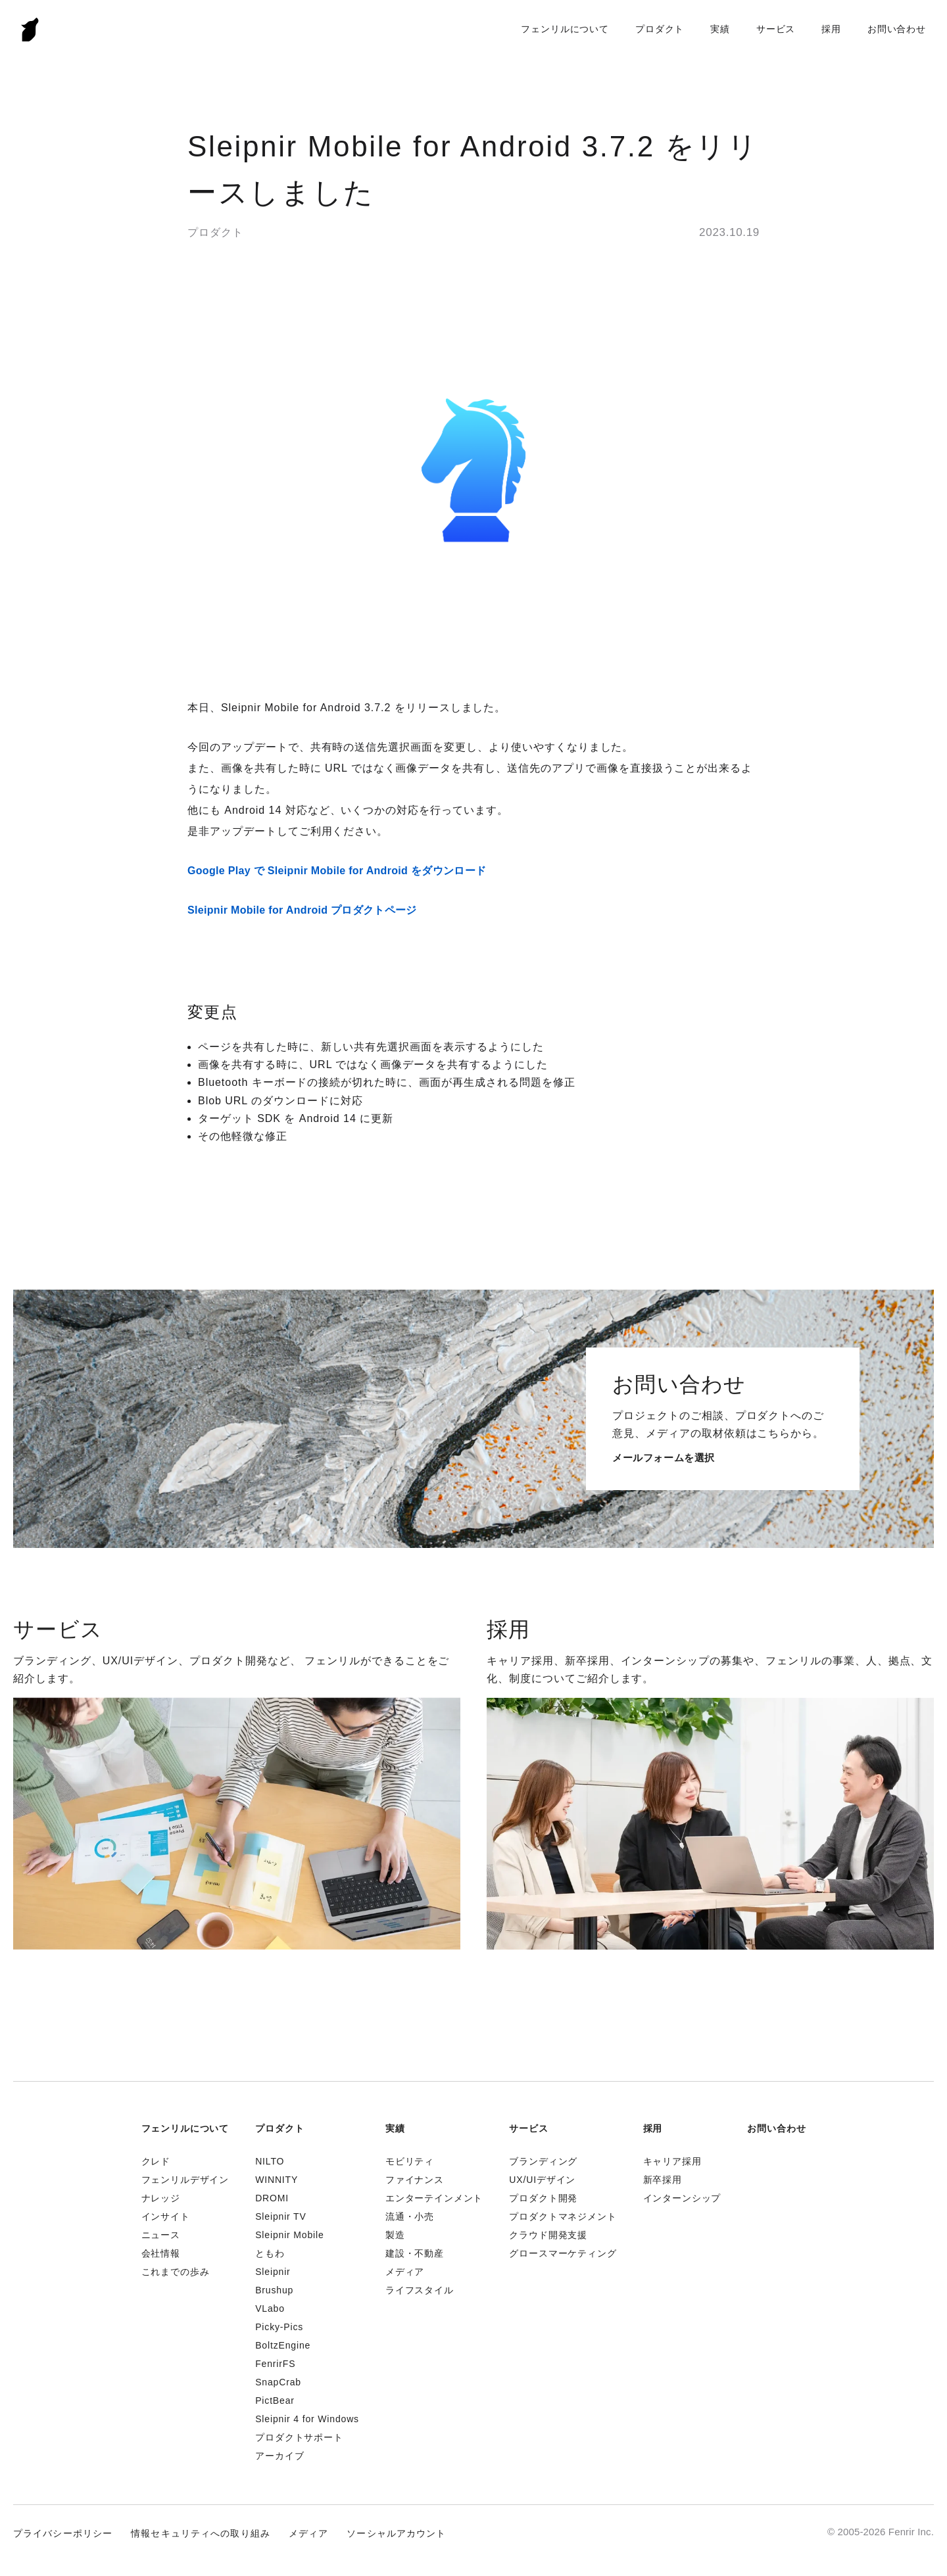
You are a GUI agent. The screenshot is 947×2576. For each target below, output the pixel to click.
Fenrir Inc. (30, 29)
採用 (831, 29)
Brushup (274, 2290)
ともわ (270, 2253)
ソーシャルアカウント (396, 2533)
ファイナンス (414, 2179)
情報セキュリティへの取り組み (200, 2533)
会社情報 (160, 2253)
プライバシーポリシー (62, 2533)
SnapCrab (278, 2382)
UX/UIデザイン (542, 2179)
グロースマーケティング (562, 2253)
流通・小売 (409, 2216)
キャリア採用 (672, 2161)
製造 (395, 2235)
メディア (404, 2271)
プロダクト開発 (543, 2198)
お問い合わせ (896, 29)
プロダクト (659, 29)
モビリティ (409, 2161)
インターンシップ (682, 2198)
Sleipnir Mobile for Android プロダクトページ (302, 910)
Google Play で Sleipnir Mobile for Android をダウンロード (336, 870)
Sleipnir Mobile (289, 2235)
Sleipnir (272, 2271)
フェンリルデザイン (185, 2179)
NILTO (269, 2161)
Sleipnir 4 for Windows (307, 2419)
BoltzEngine (282, 2345)
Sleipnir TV (280, 2216)
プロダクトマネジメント (562, 2216)
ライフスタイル (419, 2290)
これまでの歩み (175, 2271)
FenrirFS (275, 2363)
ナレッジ (160, 2198)
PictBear (275, 2400)
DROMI (272, 2198)
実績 (720, 29)
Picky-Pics (279, 2327)
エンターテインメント (434, 2198)
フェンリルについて (565, 29)
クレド (156, 2161)
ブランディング (543, 2161)
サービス (775, 29)
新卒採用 (662, 2179)
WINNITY (276, 2179)
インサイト (165, 2216)
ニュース (160, 2235)
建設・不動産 (414, 2253)
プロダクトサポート (299, 2437)
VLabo (270, 2308)
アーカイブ (279, 2455)
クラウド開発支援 (548, 2235)
